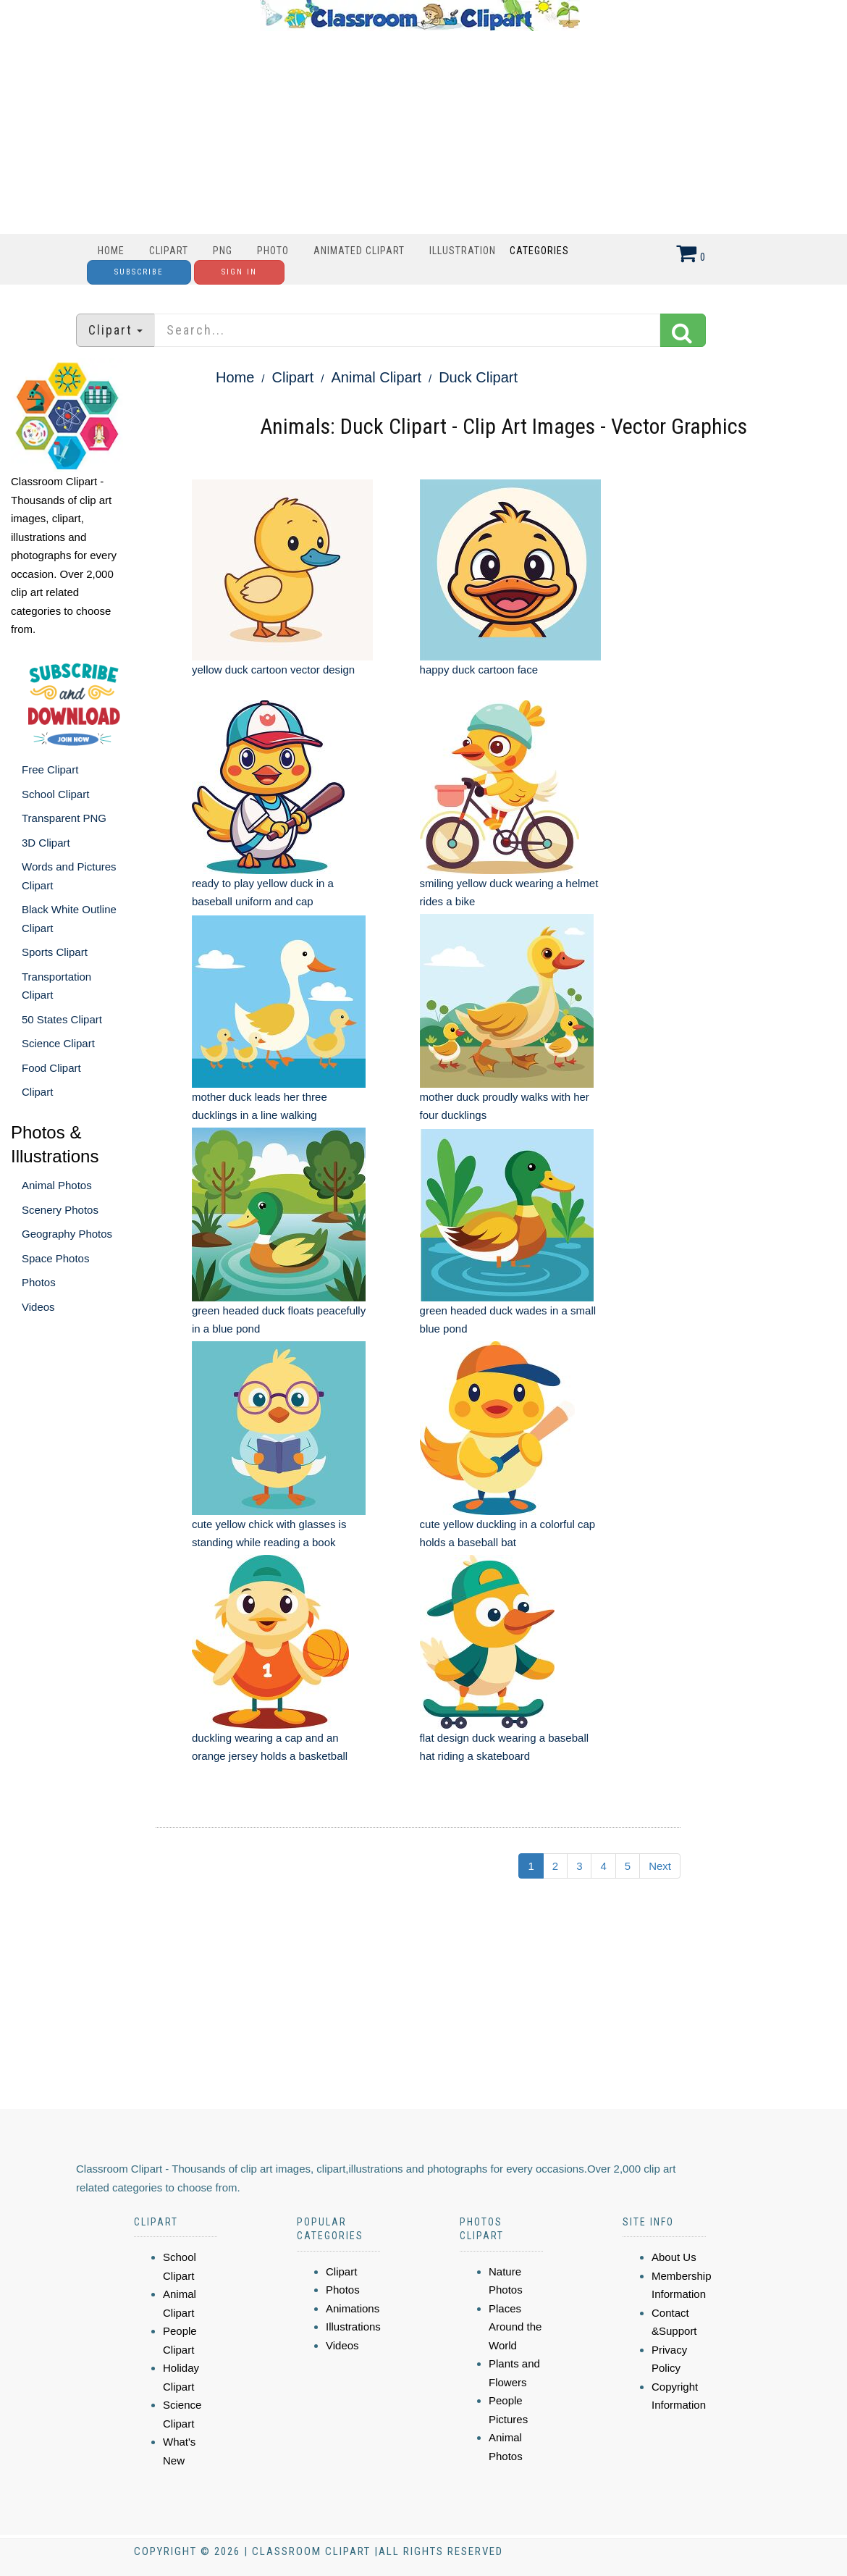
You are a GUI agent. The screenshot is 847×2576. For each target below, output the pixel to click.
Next (660, 1866)
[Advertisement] (420, 132)
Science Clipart (58, 1043)
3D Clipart (46, 842)
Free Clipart (50, 769)
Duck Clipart (478, 377)
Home (111, 250)
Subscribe (139, 272)
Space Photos (55, 1258)
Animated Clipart (359, 250)
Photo (273, 250)
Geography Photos (67, 1234)
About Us (674, 2257)
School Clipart (55, 794)
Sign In (239, 272)
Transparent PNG (64, 818)
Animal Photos (57, 1185)
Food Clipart (51, 1068)
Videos (38, 1307)
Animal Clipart (376, 377)
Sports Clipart (55, 952)
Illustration (462, 250)
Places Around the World (515, 2326)
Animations (352, 2308)
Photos (39, 1282)
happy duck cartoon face (479, 669)
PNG (222, 250)
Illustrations (353, 2326)
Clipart (168, 250)
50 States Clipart (62, 1019)
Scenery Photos (60, 1210)
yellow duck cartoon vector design (273, 669)
